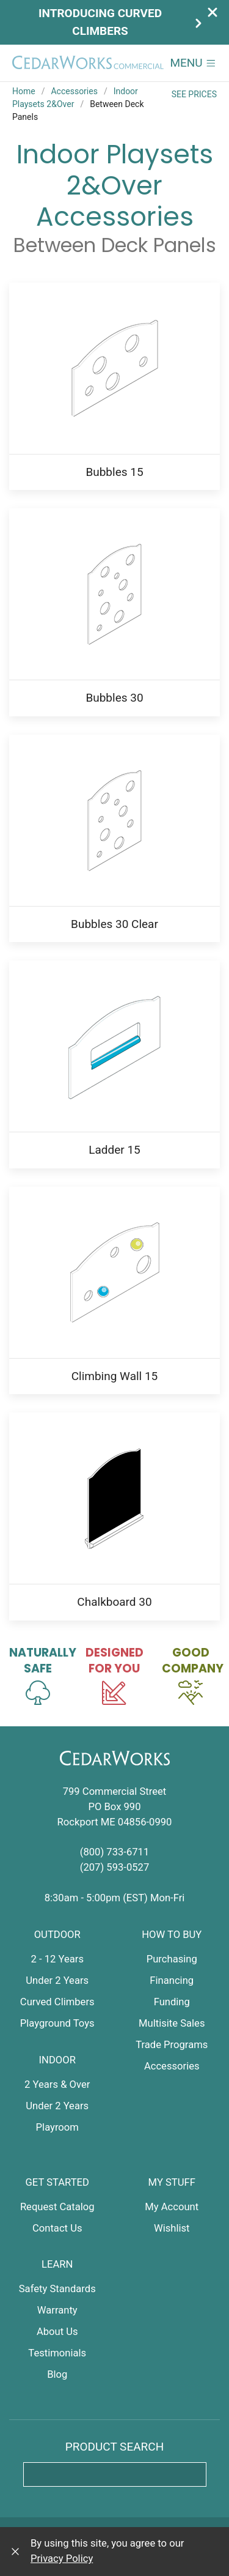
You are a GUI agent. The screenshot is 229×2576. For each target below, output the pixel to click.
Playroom (57, 2127)
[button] (193, 63)
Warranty (57, 2310)
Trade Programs (172, 2045)
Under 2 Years (57, 1980)
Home (23, 91)
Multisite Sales (172, 2023)
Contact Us (57, 2228)
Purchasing (172, 1959)
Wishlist (172, 2228)
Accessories (74, 91)
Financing (172, 1980)
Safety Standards (57, 2289)
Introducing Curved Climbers (121, 22)
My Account (171, 2207)
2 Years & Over (57, 2084)
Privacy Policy (62, 2558)
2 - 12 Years (57, 1959)
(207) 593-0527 (115, 1867)
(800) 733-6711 (115, 1852)
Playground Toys (57, 2023)
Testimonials (57, 2353)
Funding (172, 2002)
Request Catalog (57, 2207)
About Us (57, 2331)
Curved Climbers (57, 2002)
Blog (57, 2374)
